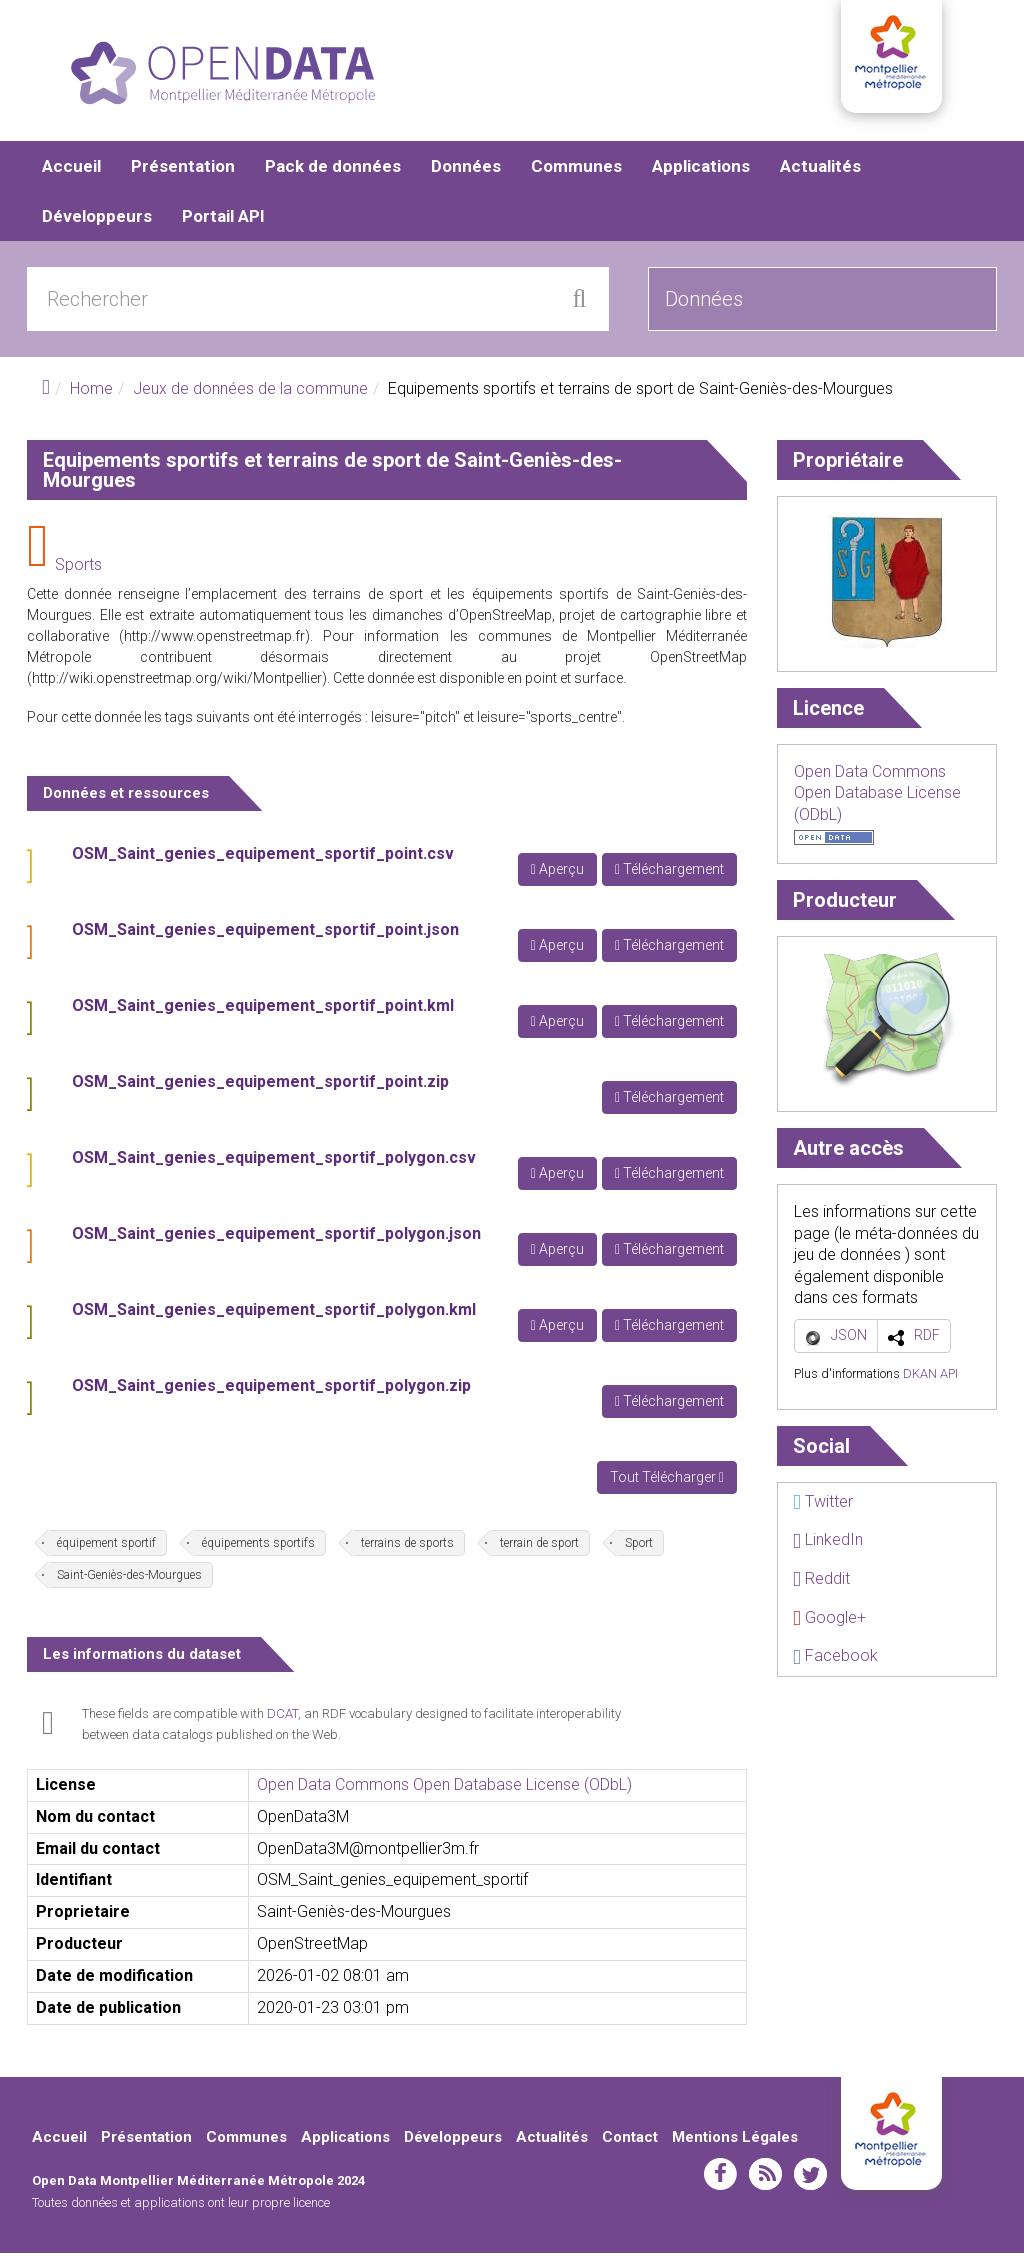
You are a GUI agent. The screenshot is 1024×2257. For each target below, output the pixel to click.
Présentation (183, 170)
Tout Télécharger (667, 1481)
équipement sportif (106, 1547)
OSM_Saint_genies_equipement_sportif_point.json (265, 933)
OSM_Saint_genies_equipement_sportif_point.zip (260, 1085)
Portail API (223, 220)
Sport (639, 1547)
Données (466, 170)
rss (765, 2178)
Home (91, 392)
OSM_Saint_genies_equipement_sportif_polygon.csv (274, 1161)
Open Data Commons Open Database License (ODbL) (444, 1788)
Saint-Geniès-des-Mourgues (129, 1579)
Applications (701, 170)
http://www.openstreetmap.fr (214, 640)
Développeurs (97, 220)
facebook (720, 2178)
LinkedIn (828, 1543)
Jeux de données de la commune (250, 392)
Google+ (829, 1621)
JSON (849, 1339)
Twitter (823, 1505)
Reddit (821, 1582)
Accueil (71, 170)
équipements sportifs (258, 1547)
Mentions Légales (735, 2141)
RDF (927, 1339)
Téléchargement (669, 873)
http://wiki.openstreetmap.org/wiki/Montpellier (177, 682)
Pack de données (333, 170)
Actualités (820, 170)
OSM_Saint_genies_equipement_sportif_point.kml (263, 1009)
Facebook (835, 1659)
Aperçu (557, 873)
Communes (576, 170)
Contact (630, 2141)
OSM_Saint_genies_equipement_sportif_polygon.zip (271, 1389)
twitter (810, 2178)
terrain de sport (539, 1547)
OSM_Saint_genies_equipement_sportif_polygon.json (276, 1237)
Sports (78, 568)
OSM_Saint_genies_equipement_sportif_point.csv (263, 857)
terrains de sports (407, 1547)
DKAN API (930, 1377)
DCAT (282, 1717)
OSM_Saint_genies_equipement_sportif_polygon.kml (274, 1313)
